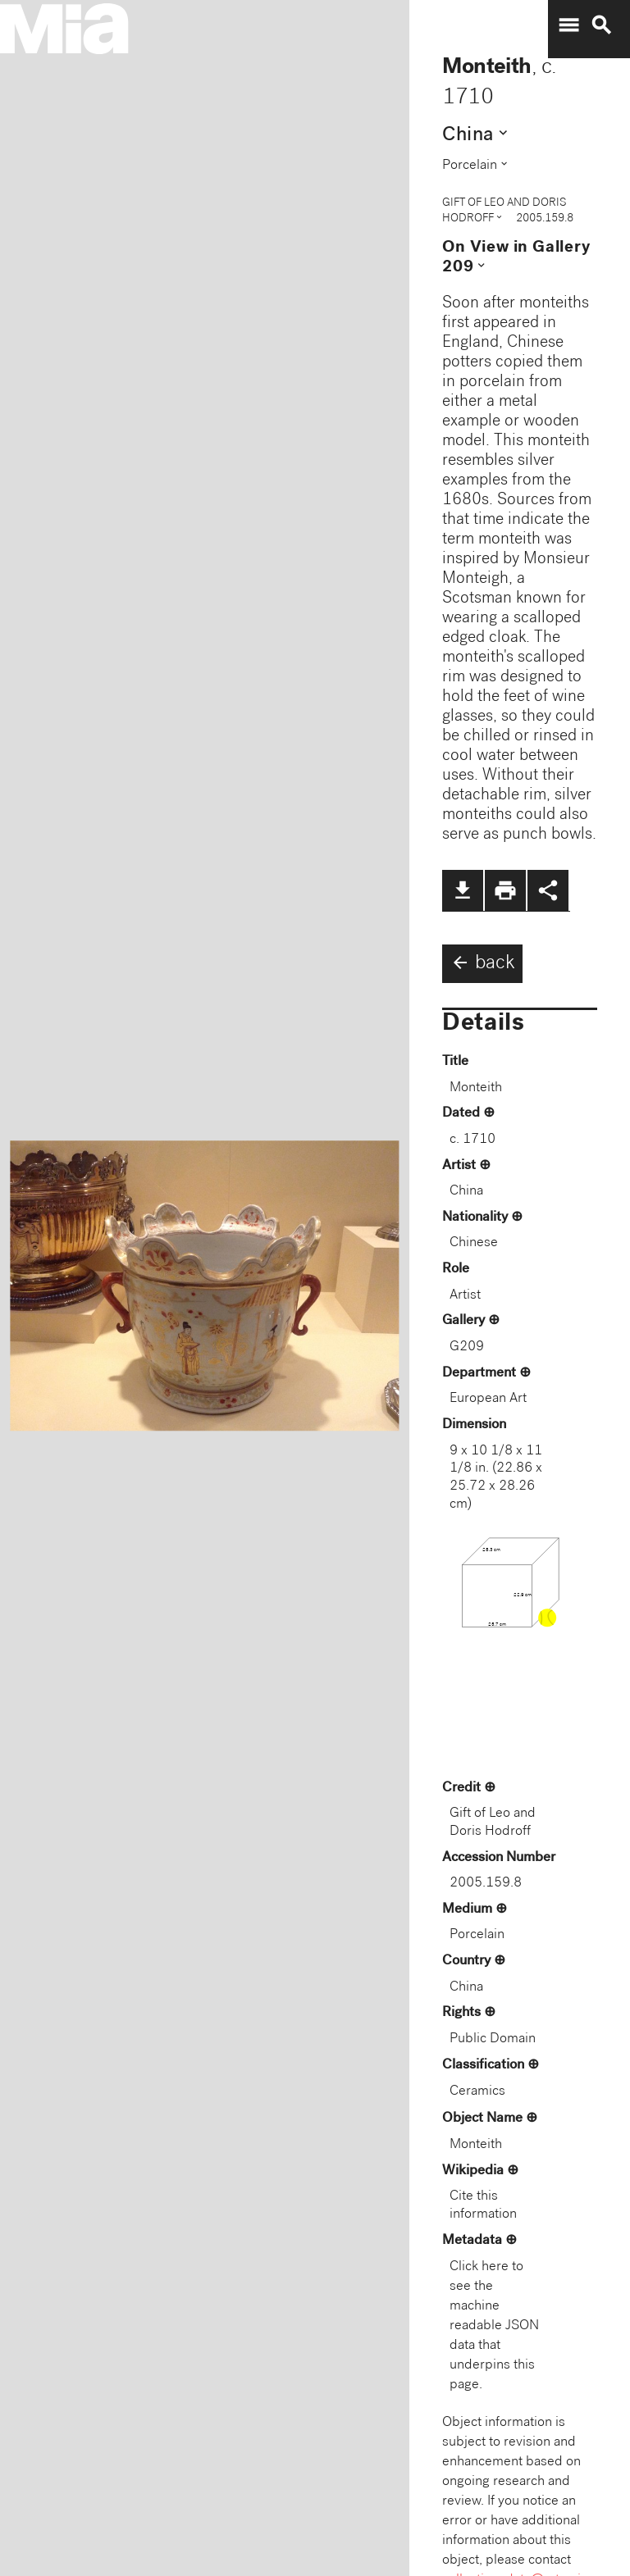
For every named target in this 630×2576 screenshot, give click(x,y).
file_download (462, 890)
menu (568, 25)
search (601, 25)
